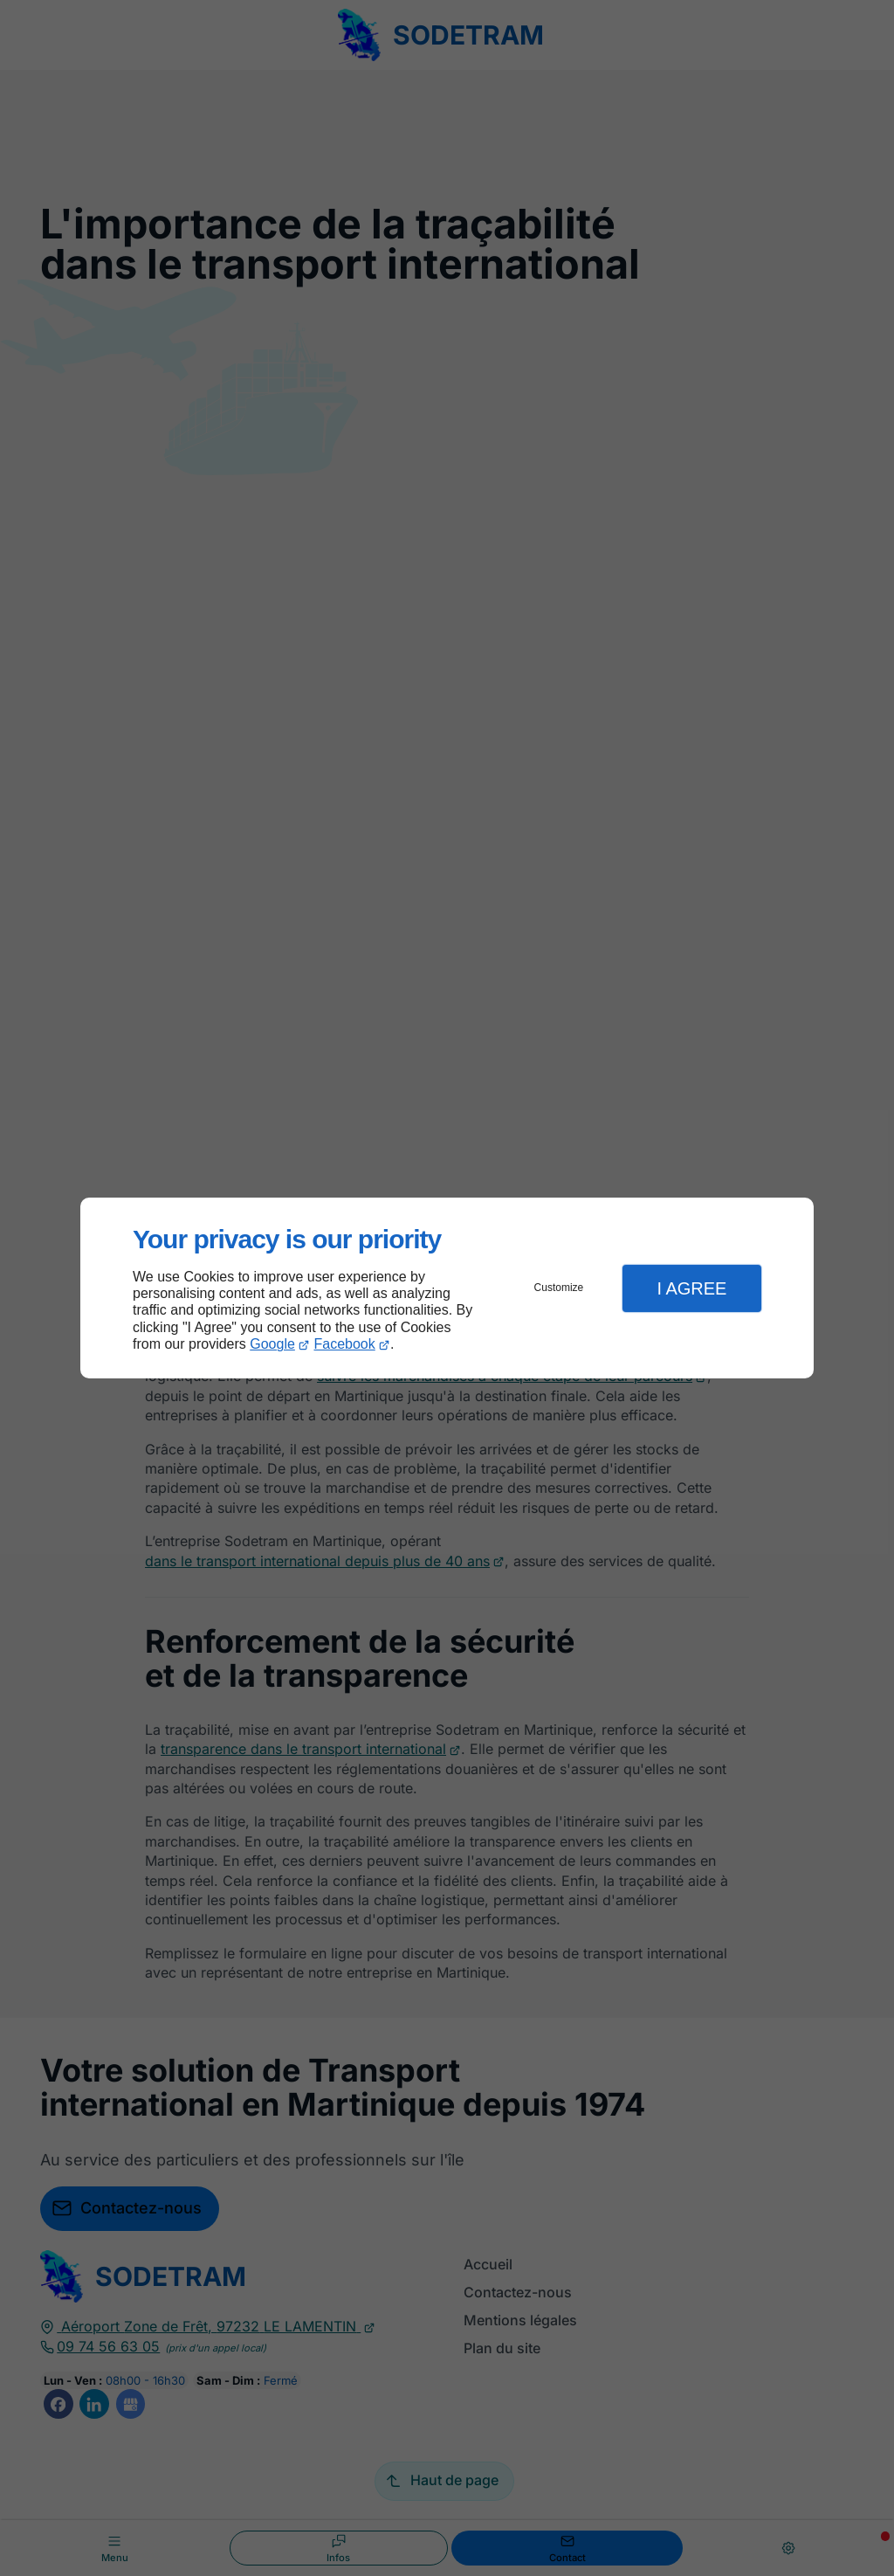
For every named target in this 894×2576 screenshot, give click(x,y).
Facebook (344, 1343)
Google (272, 1343)
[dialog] (447, 1288)
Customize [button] (559, 1287)
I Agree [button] (691, 1288)
